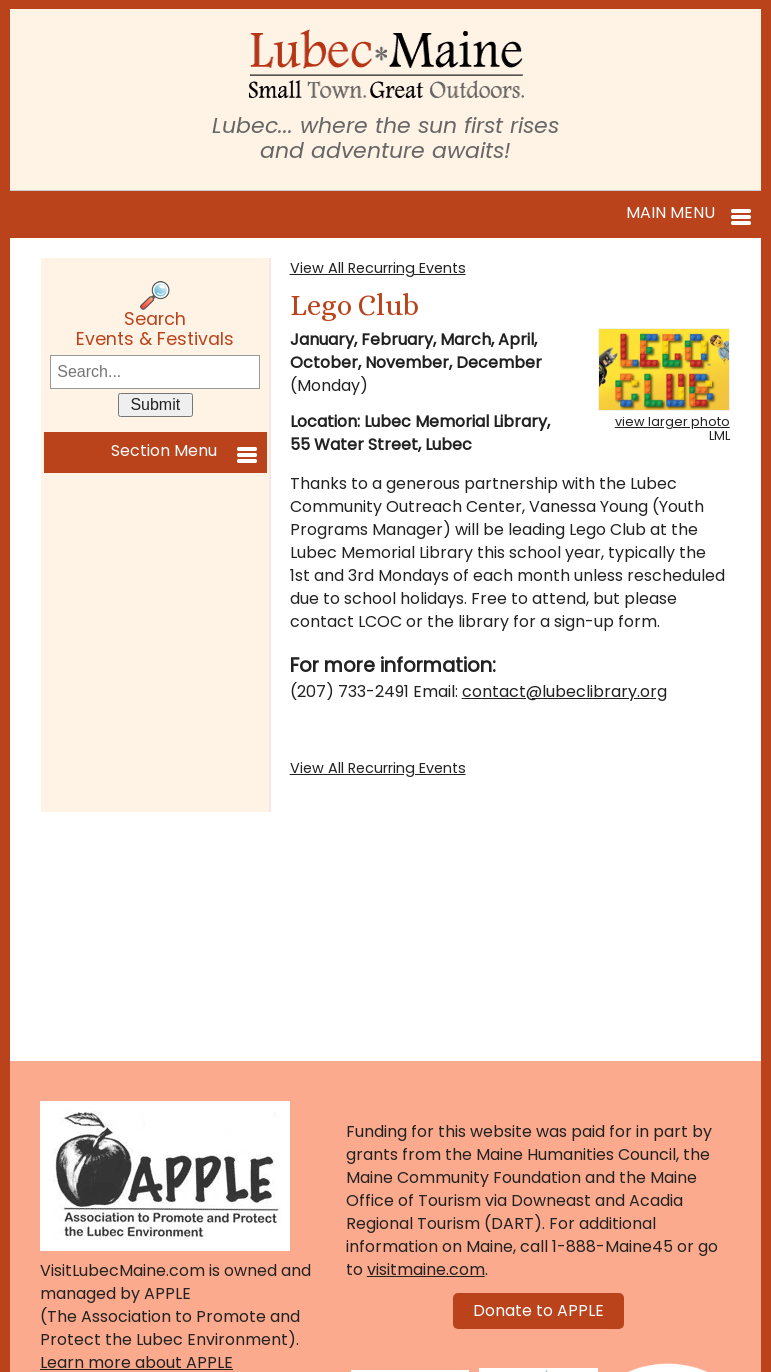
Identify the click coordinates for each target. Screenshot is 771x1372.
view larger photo (672, 421)
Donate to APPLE (538, 1310)
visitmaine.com (426, 1269)
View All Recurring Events (378, 268)
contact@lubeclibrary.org (564, 691)
